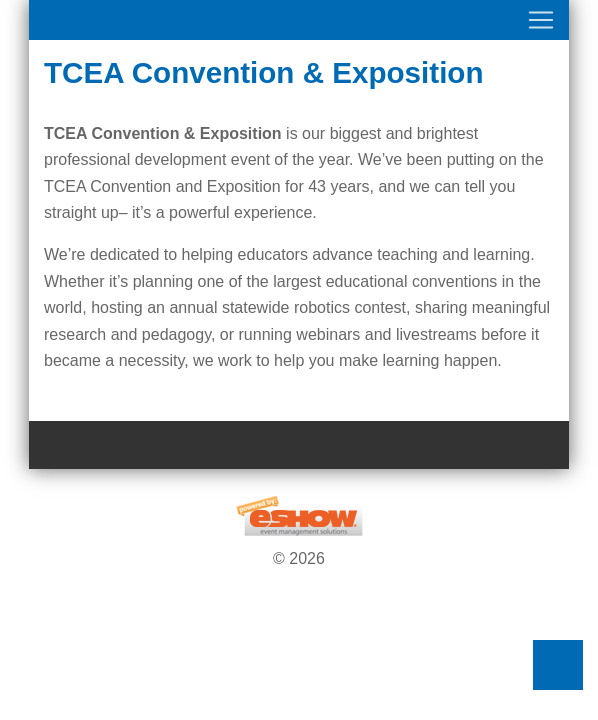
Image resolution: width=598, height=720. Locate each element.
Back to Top (558, 665)
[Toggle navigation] (299, 20)
